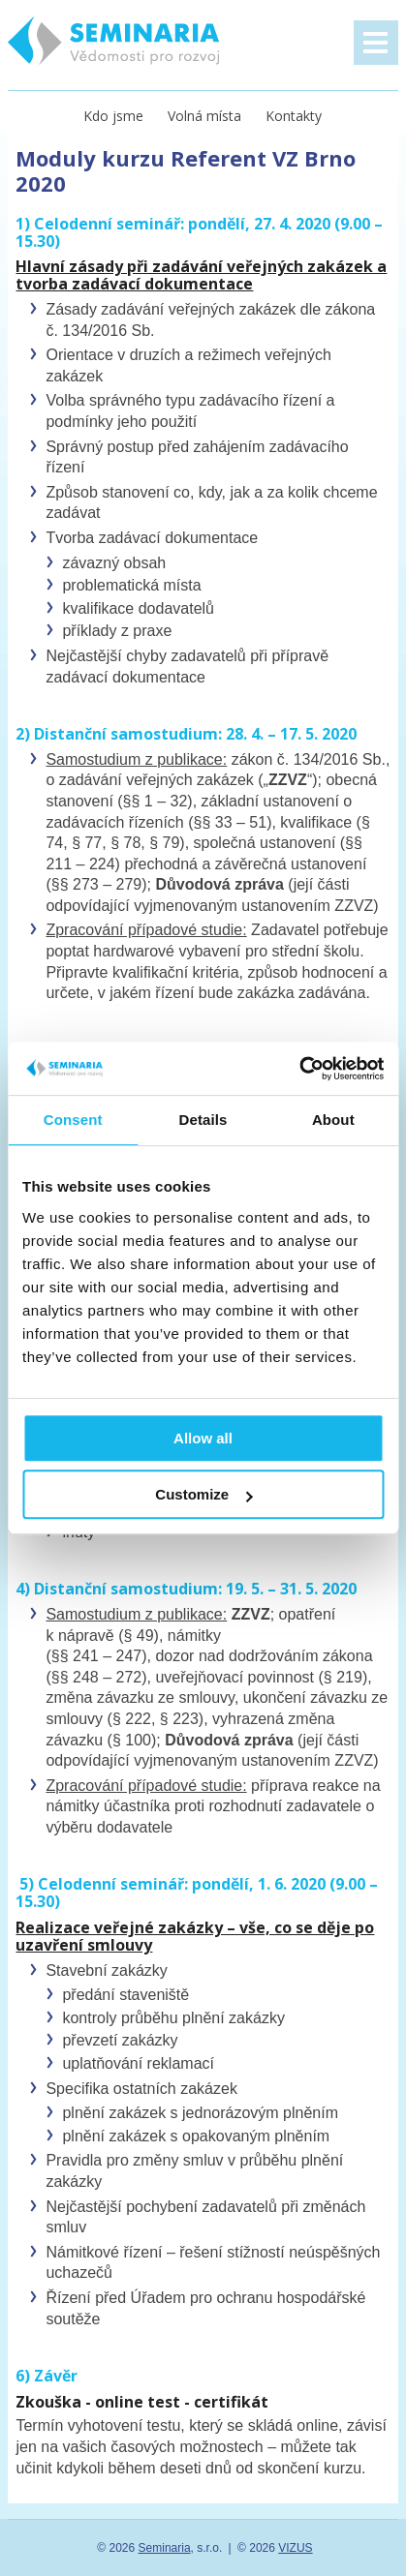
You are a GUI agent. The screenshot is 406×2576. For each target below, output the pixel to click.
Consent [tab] (73, 1119)
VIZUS (295, 2548)
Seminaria (165, 2548)
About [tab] (333, 1119)
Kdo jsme (113, 115)
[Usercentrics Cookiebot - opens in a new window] (299, 1068)
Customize (203, 1494)
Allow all (203, 1438)
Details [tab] (203, 1119)
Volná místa (204, 115)
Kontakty (293, 115)
